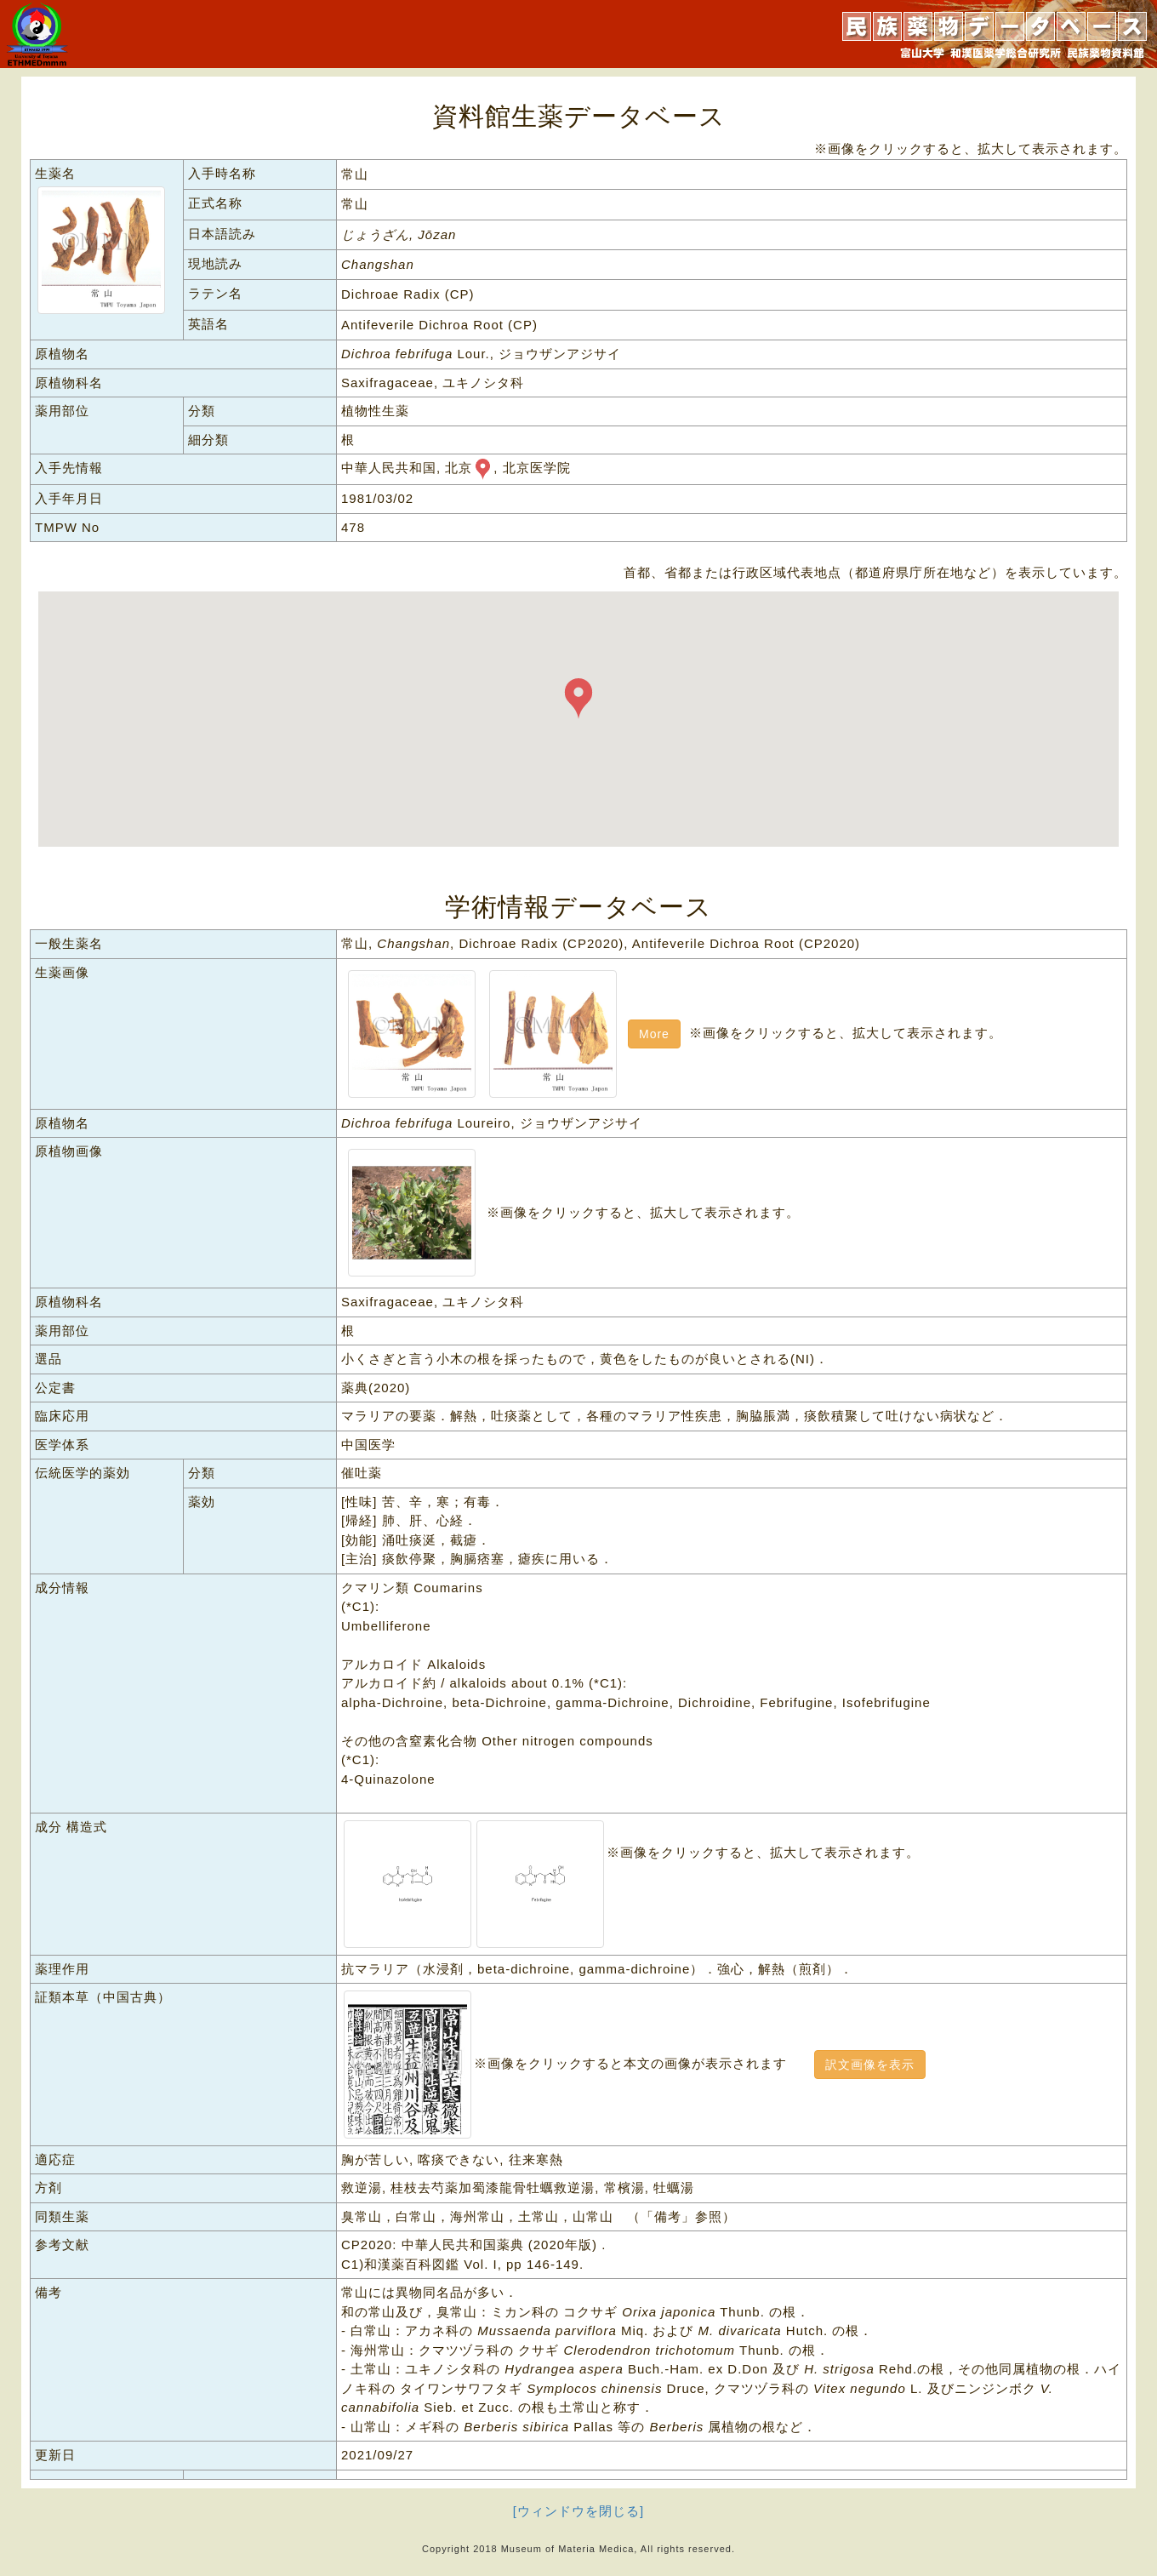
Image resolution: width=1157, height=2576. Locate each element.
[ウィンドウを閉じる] (578, 2511)
